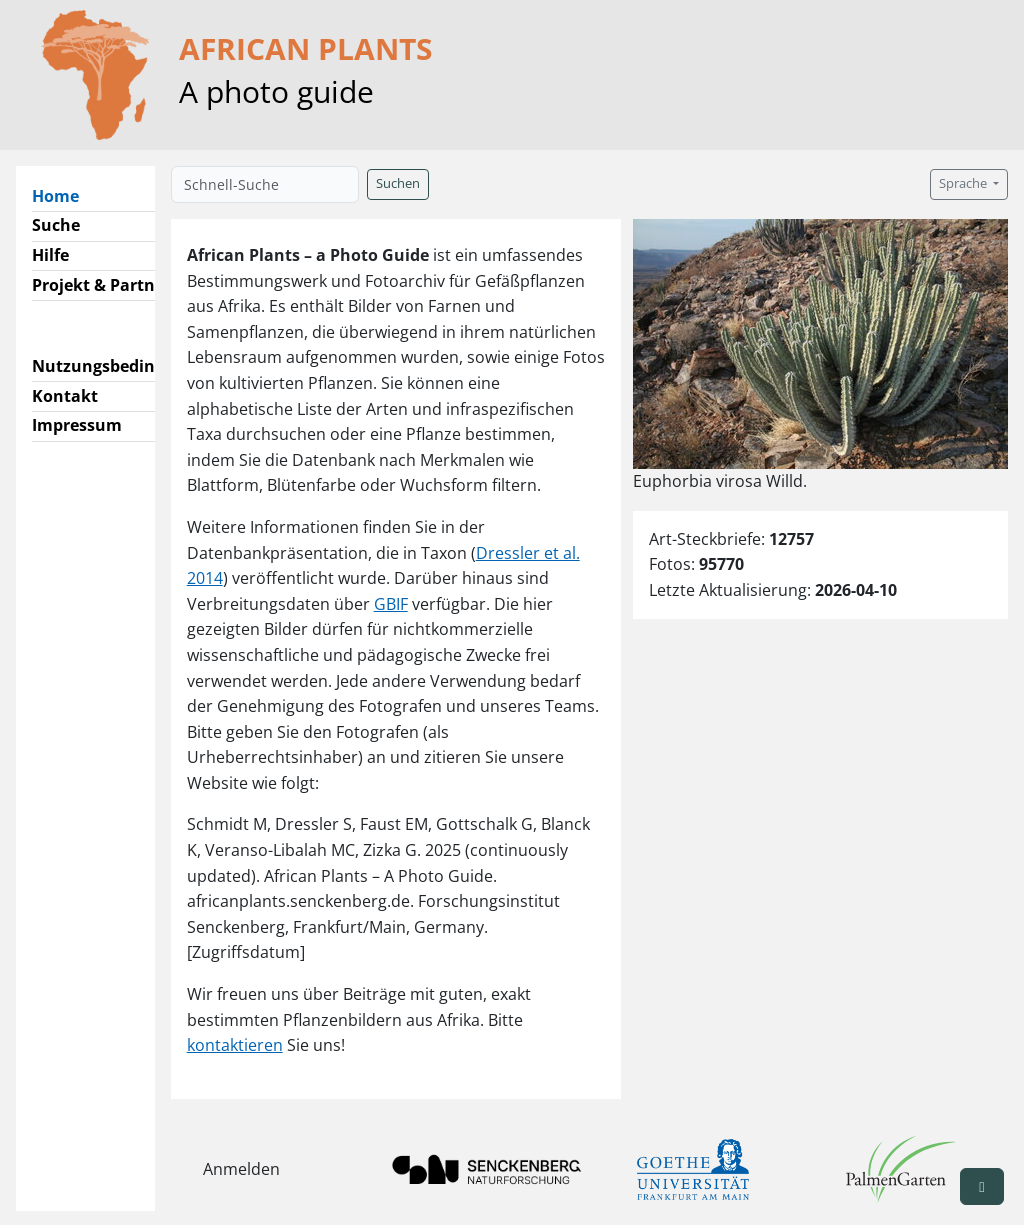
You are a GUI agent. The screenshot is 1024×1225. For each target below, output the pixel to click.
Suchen (398, 183)
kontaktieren (235, 1045)
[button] (982, 1186)
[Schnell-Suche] (265, 184)
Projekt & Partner (101, 285)
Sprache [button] (964, 183)
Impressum (77, 425)
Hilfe (50, 255)
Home (63, 195)
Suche (56, 225)
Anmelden (241, 1169)
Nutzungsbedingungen (123, 366)
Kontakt (65, 396)
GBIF (391, 604)
